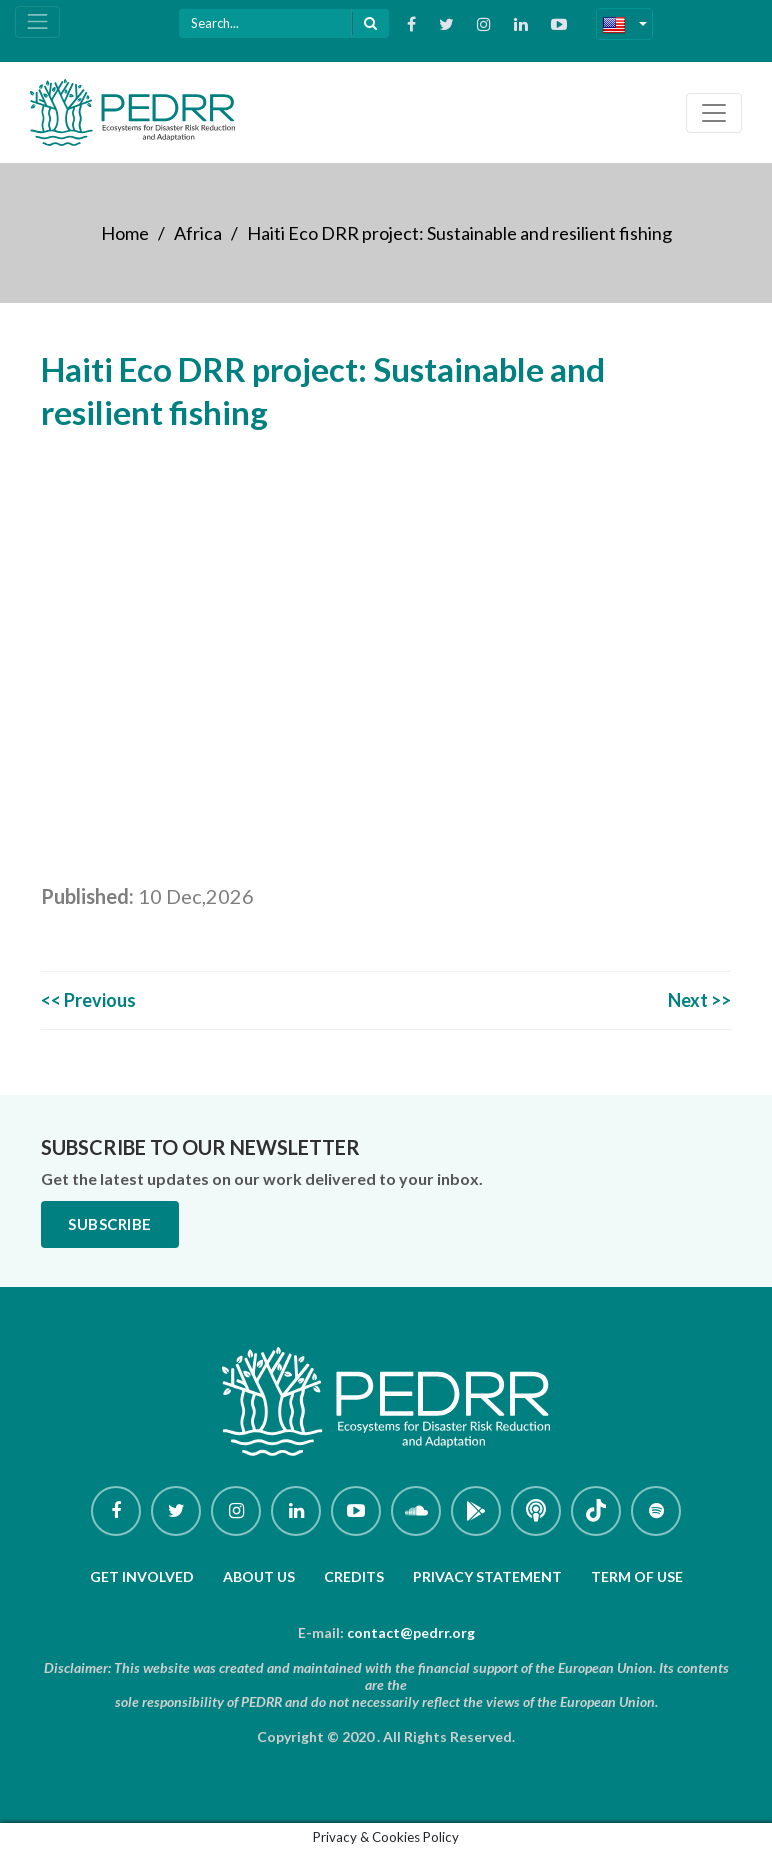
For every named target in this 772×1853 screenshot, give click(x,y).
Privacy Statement (487, 1576)
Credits (354, 1576)
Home (125, 233)
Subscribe (110, 1224)
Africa (198, 233)
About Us (259, 1576)
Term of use (637, 1576)
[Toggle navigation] (37, 22)
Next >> (699, 1000)
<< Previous (88, 1000)
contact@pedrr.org (411, 1632)
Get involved (142, 1576)
